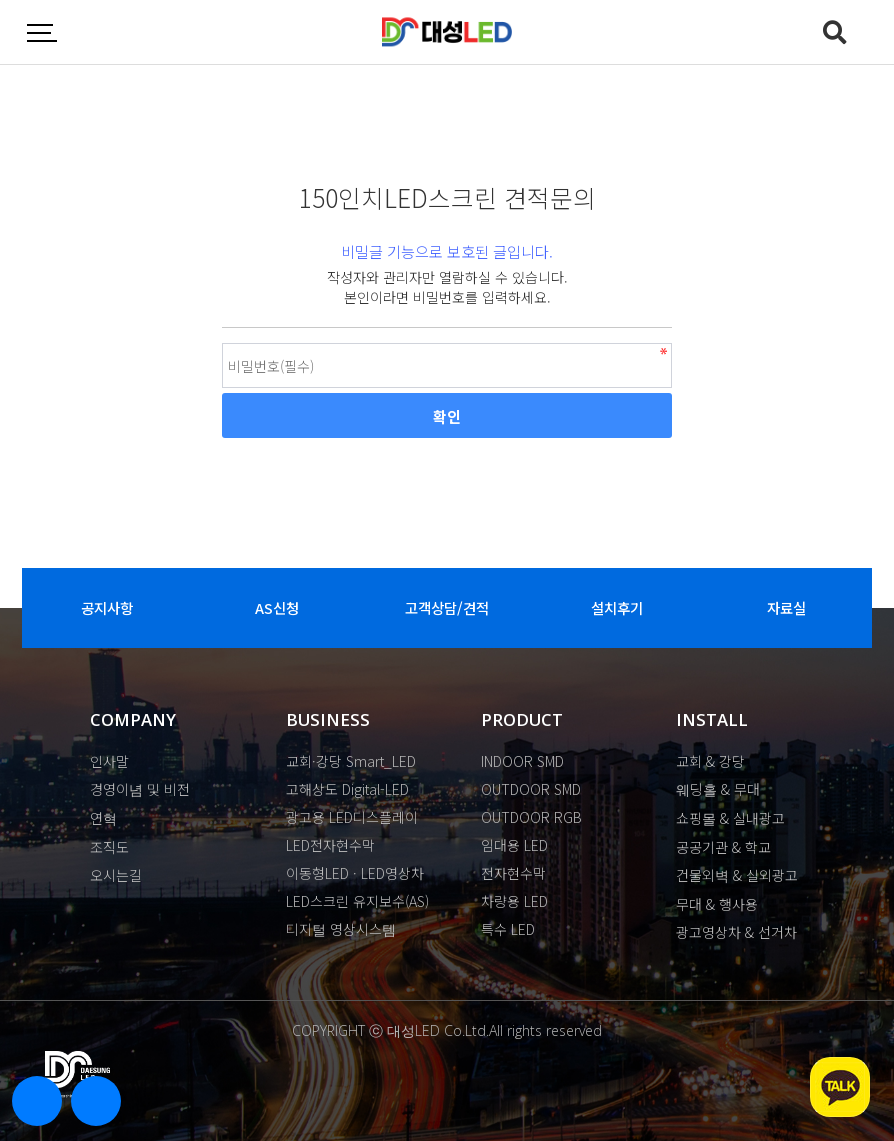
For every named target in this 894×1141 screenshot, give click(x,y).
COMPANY (133, 719)
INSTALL (712, 719)
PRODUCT (522, 719)
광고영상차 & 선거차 (736, 932)
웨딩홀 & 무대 (718, 789)
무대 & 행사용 (717, 904)
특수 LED (508, 929)
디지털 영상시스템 (341, 929)
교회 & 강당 (710, 761)
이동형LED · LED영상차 (355, 873)
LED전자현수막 (330, 845)
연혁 (103, 818)
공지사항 (107, 608)
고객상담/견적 (446, 608)
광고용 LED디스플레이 (352, 817)
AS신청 (277, 608)
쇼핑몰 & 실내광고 (730, 818)
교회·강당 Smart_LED (351, 761)
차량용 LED (514, 901)
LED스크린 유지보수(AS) (357, 901)
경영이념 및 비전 (140, 789)
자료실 (786, 608)
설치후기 (617, 608)
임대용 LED (514, 845)
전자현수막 (513, 873)
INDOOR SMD (522, 761)
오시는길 (116, 875)
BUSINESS (328, 719)
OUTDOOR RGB (531, 817)
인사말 (109, 761)
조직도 (109, 847)
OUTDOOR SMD (531, 789)
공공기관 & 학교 (723, 847)
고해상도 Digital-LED (347, 789)
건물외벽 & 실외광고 (737, 875)
